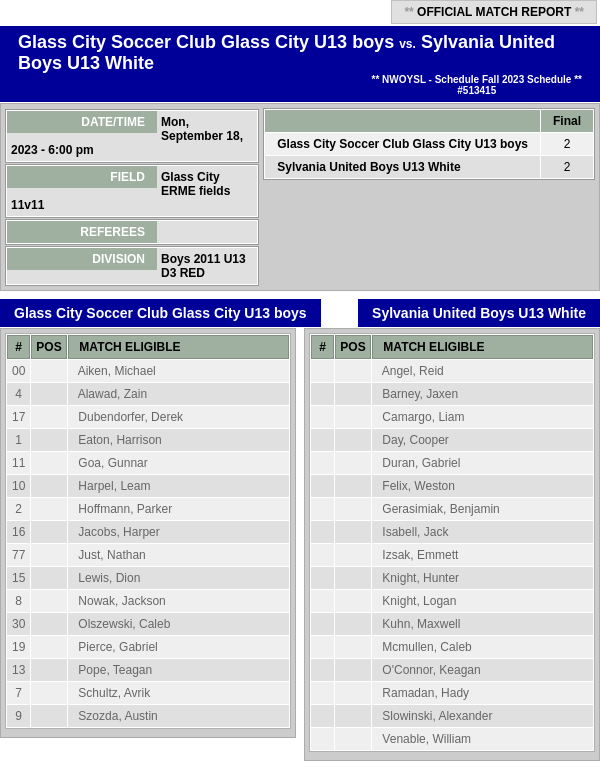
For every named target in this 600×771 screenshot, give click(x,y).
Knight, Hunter (420, 578)
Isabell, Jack (415, 532)
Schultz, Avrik (114, 693)
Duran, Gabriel (421, 463)
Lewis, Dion (109, 578)
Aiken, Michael (117, 371)
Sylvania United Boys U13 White (368, 167)
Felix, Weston (418, 486)
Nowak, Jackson (121, 601)
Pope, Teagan (115, 670)
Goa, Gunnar (112, 463)
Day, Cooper (415, 440)
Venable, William (426, 739)
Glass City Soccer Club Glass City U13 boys (206, 42)
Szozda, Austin (117, 716)
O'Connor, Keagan (431, 670)
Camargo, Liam (423, 417)
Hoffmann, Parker (125, 509)
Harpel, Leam (114, 486)
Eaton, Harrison (119, 440)
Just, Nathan (111, 555)
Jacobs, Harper (118, 532)
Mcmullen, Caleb (426, 647)
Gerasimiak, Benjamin (440, 509)
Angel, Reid (413, 371)
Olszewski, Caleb (124, 624)
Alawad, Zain (112, 394)
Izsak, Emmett (420, 555)
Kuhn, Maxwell (421, 624)
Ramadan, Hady (425, 693)
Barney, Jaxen (420, 394)
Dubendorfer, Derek (130, 417)
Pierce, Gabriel (117, 647)
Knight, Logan (419, 601)
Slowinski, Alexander (437, 716)
